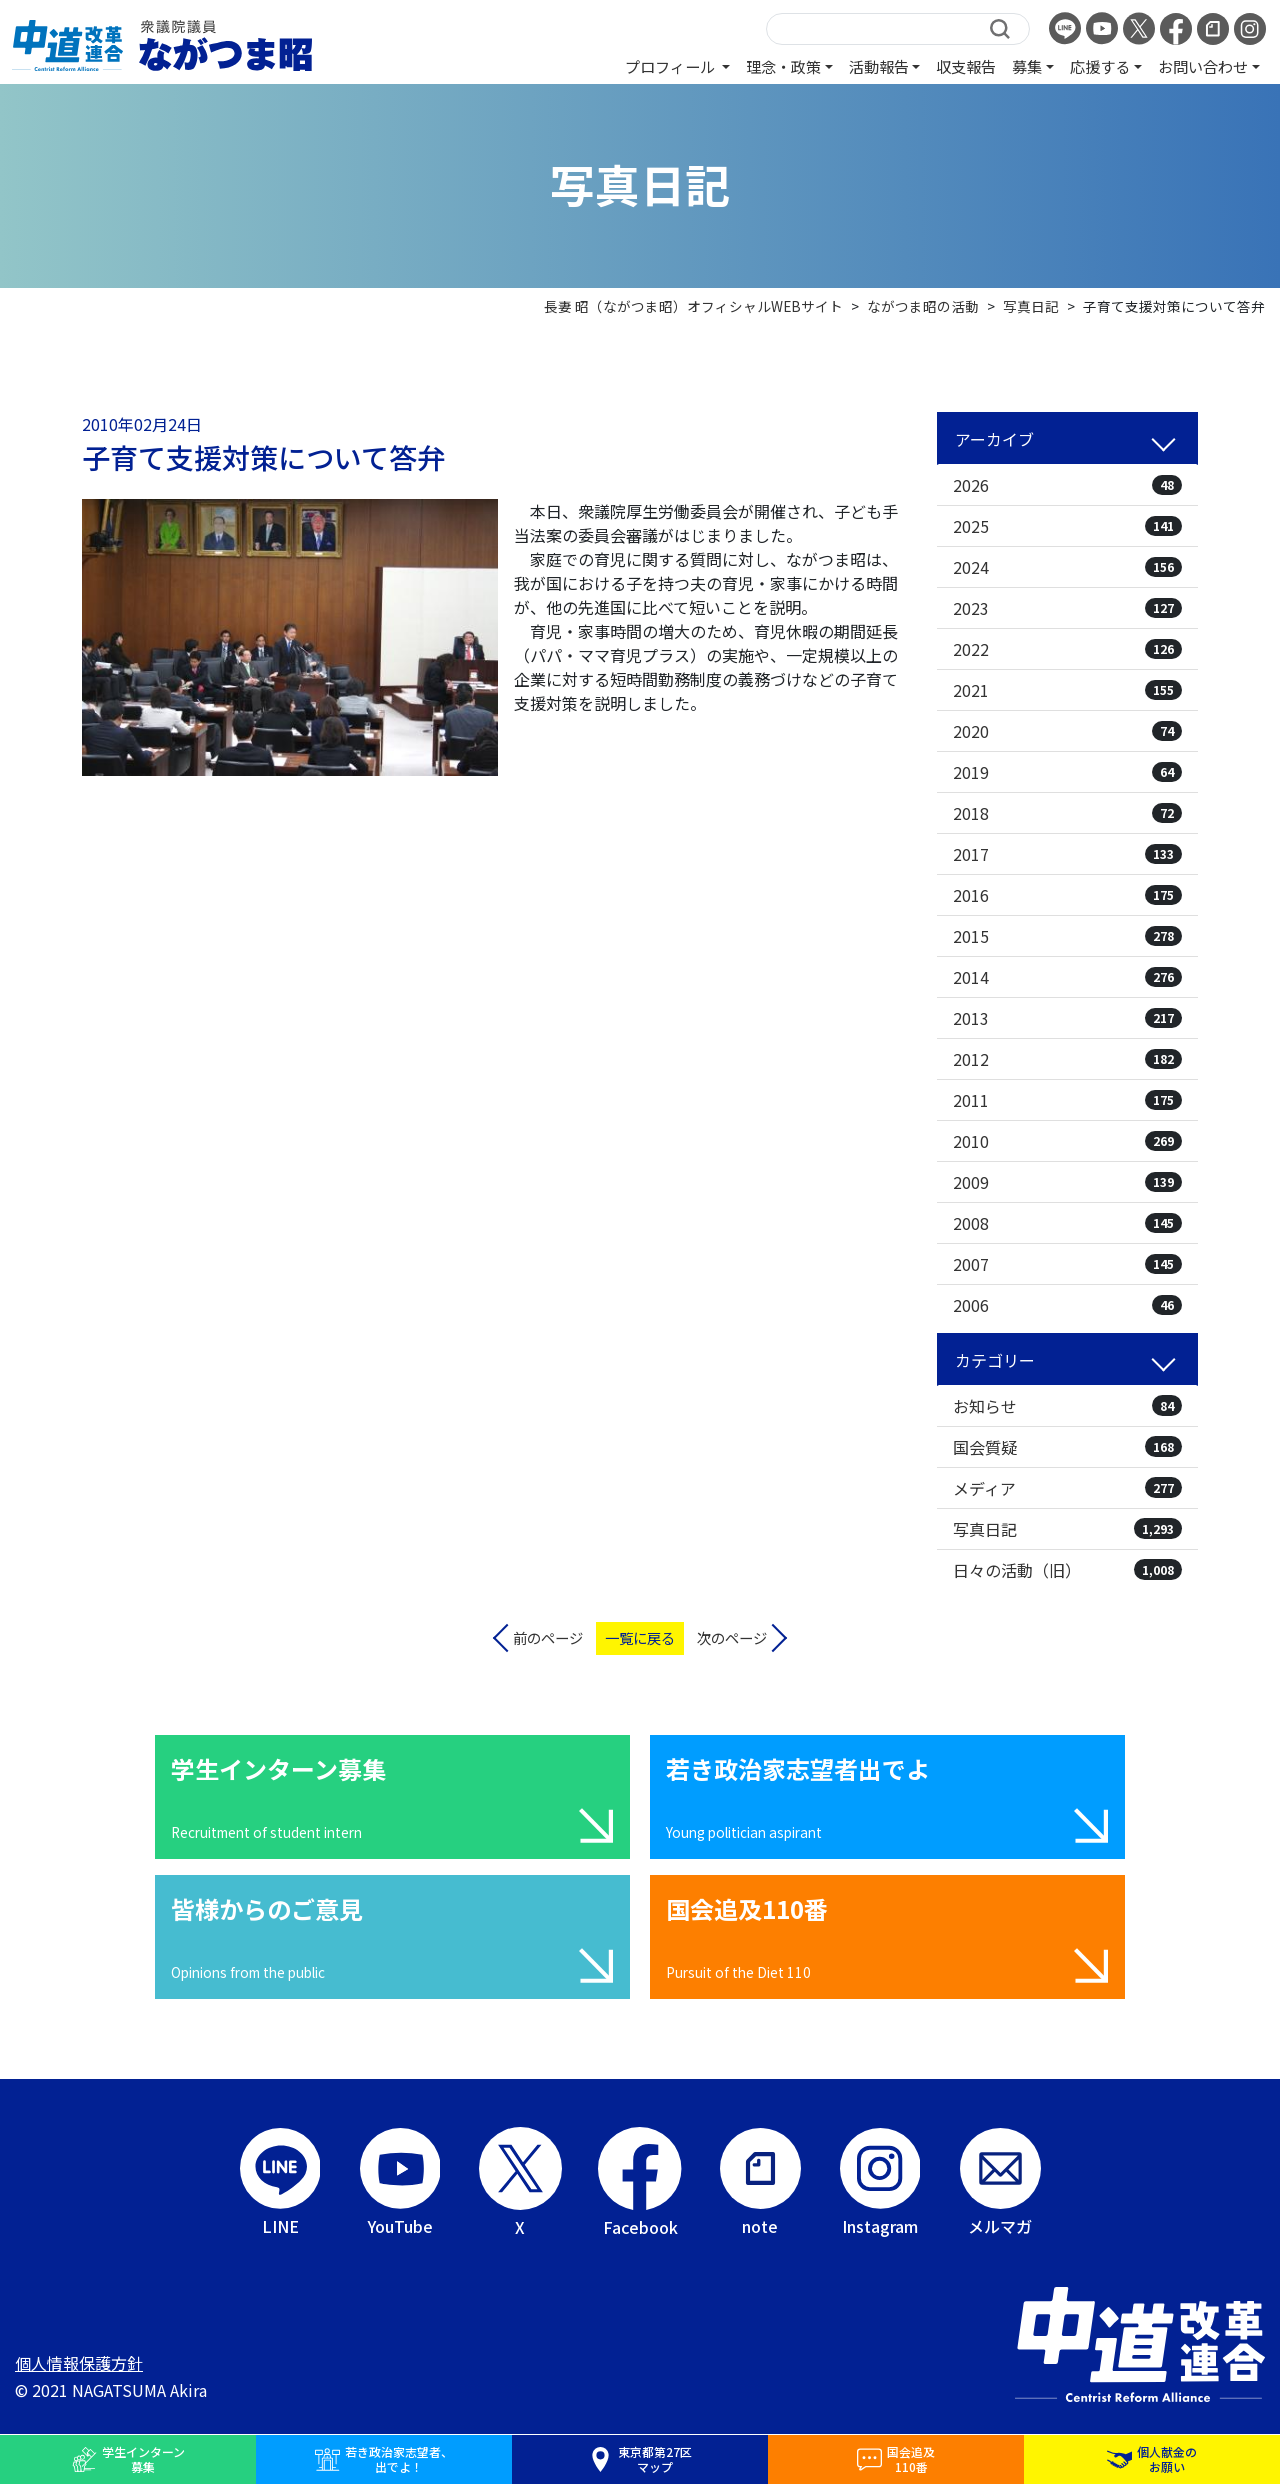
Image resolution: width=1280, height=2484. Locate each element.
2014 (1067, 977)
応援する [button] (1100, 66)
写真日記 (1067, 1529)
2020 (1067, 731)
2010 (1067, 1141)
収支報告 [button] (966, 66)
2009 (1067, 1182)
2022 (1067, 649)
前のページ (548, 1637)
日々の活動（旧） (1067, 1570)
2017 (1067, 854)
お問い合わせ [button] (1203, 66)
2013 (1067, 1018)
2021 (1067, 690)
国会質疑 (1067, 1447)
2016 (1067, 895)
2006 (1067, 1305)
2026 (1067, 485)
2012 (1067, 1059)
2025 (1067, 526)
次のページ (732, 1637)
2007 (1067, 1264)
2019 (1067, 772)
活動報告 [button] (879, 66)
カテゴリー (995, 1360)
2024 (1067, 567)
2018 (1067, 813)
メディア (1067, 1488)
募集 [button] (1027, 66)
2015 (1067, 936)
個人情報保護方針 (79, 2363)
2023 (1067, 608)
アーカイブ (994, 439)
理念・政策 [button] (783, 66)
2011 (1067, 1100)
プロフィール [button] (671, 66)
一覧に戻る (640, 1637)
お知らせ (1067, 1406)
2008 (1067, 1223)
